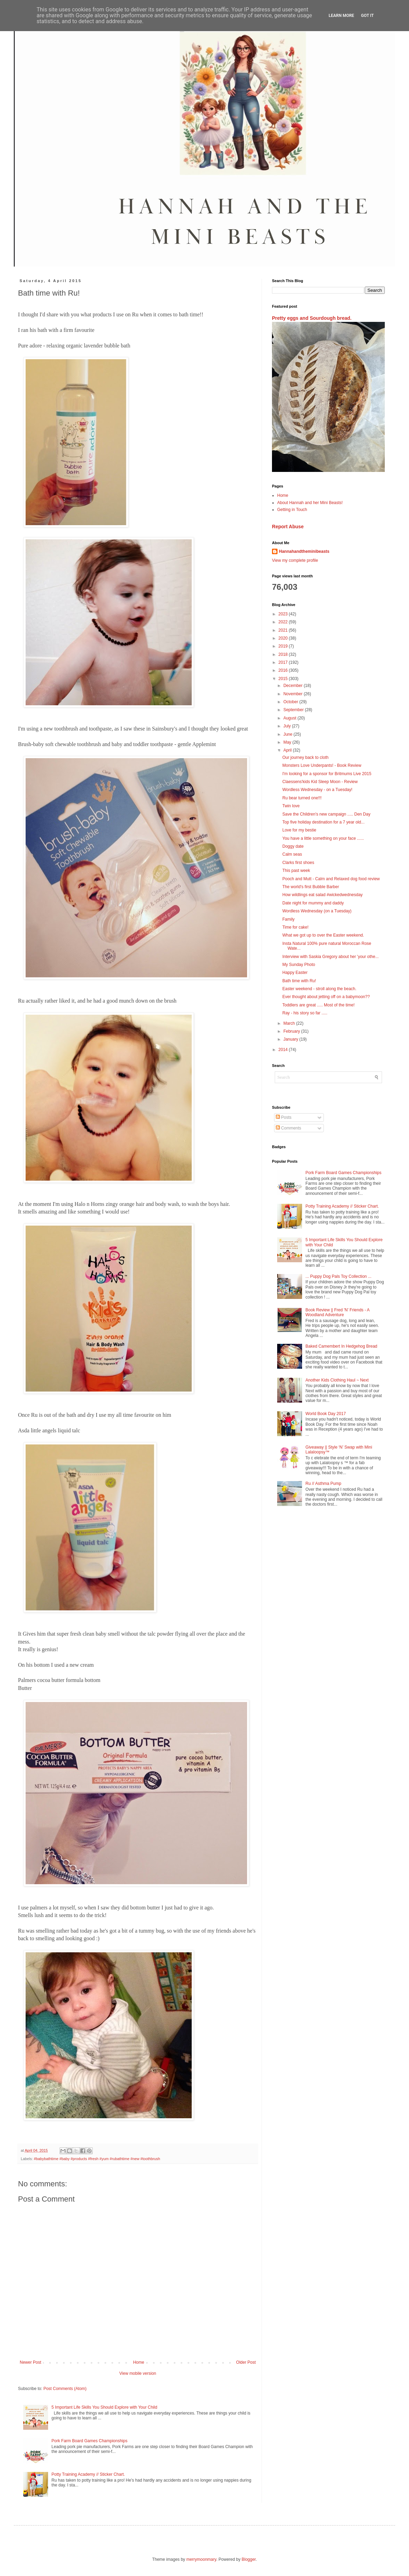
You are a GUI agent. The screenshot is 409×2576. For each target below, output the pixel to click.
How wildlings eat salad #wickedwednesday (322, 894)
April (288, 750)
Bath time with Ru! (299, 980)
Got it (367, 15)
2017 (284, 662)
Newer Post (30, 2362)
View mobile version (137, 2373)
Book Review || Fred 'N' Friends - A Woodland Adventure (338, 1312)
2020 (284, 638)
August (290, 718)
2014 (284, 1049)
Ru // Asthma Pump (323, 1483)
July (287, 726)
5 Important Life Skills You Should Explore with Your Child (104, 2407)
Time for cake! (295, 927)
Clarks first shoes (298, 862)
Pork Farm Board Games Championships (89, 2440)
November (293, 693)
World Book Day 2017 (326, 1413)
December (293, 685)
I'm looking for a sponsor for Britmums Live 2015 (326, 773)
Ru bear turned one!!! (301, 798)
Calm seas (292, 854)
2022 (284, 622)
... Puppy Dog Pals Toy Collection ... (339, 1276)
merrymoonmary (201, 2559)
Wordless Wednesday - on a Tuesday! (317, 789)
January (291, 1039)
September (294, 709)
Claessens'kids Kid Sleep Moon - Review (320, 781)
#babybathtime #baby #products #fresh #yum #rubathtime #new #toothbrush (97, 2159)
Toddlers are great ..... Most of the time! (318, 1005)
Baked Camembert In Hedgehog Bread (341, 1346)
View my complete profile (295, 560)
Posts (283, 1117)
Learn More (341, 15)
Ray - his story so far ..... (304, 1013)
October (291, 701)
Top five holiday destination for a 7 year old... (323, 822)
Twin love (291, 805)
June (288, 734)
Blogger (249, 2559)
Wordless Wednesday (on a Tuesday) (317, 911)
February (292, 1031)
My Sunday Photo (298, 964)
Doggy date (292, 846)
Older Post (246, 2362)
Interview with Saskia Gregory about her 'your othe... (330, 956)
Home (138, 2362)
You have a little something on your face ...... (323, 838)
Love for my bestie (299, 830)
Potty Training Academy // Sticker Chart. (88, 2474)
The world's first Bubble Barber (310, 886)
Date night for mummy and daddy (313, 903)
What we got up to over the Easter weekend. (323, 935)
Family (288, 919)
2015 (284, 678)
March (289, 1023)
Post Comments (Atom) (65, 2388)
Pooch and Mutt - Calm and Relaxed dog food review (331, 878)
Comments (288, 1128)
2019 (284, 646)
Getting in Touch (292, 509)
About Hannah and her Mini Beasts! (310, 502)
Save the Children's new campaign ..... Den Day (326, 814)
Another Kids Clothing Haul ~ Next (337, 1380)
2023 (284, 614)
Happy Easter (295, 972)
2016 (284, 670)
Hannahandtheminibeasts (304, 551)
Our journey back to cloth (305, 757)
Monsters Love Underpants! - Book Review (321, 765)
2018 (284, 654)
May (287, 742)
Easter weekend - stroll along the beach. (319, 988)
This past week (296, 870)
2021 (284, 630)
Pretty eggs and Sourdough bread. (312, 318)
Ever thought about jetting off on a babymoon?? (326, 996)
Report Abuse (287, 526)
